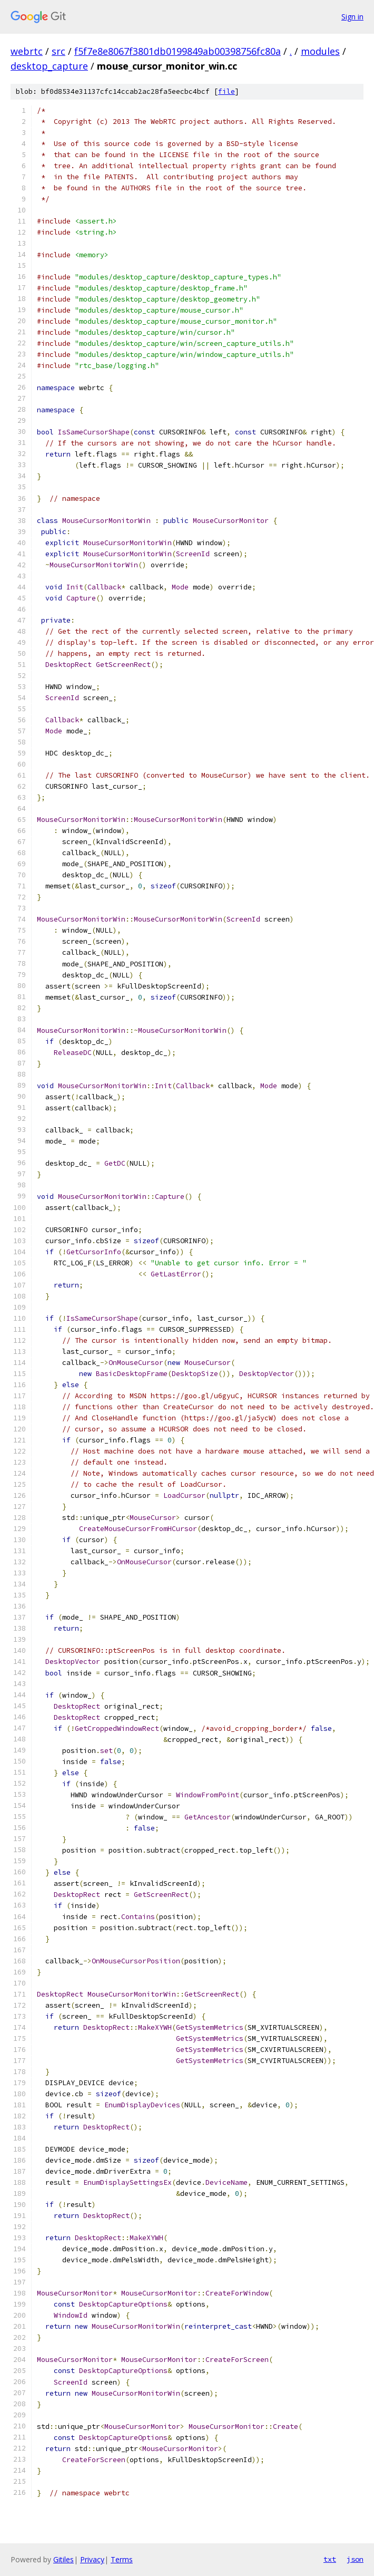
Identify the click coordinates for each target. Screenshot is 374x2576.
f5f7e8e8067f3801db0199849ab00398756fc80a (177, 51)
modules (320, 51)
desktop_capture (49, 66)
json (355, 2559)
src (58, 51)
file (226, 91)
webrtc (27, 51)
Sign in (352, 17)
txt (329, 2559)
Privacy (92, 2559)
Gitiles (63, 2559)
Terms (122, 2559)
